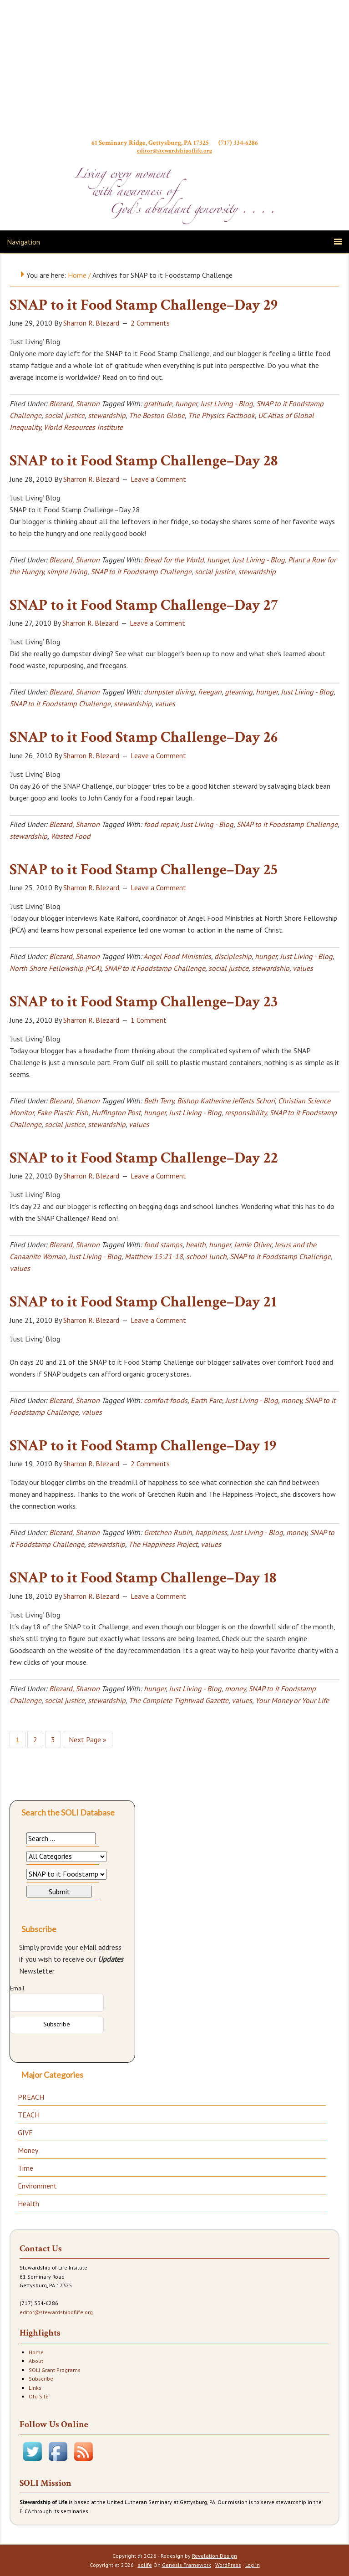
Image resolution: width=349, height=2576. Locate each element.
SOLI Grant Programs (55, 2370)
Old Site (39, 2396)
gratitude (158, 403)
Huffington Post (116, 1112)
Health (28, 2203)
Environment (37, 2185)
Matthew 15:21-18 (154, 1256)
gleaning (239, 691)
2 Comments (150, 322)
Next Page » (87, 1739)
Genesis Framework (186, 2564)
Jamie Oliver (252, 1244)
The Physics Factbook (221, 415)
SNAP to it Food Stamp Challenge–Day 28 (144, 461)
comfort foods (165, 1400)
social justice (65, 415)
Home (36, 2352)
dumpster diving (169, 691)
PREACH (31, 2097)
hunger (186, 403)
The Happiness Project (162, 1544)
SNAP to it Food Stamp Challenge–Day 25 (144, 870)
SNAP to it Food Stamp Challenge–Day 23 (144, 1002)
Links (35, 2387)
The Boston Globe (157, 415)
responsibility (245, 1112)
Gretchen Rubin (168, 1532)
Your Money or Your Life (292, 1700)
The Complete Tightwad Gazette (178, 1700)
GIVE (25, 2132)
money (291, 1400)
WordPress (228, 2564)
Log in (252, 2564)
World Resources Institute (83, 427)
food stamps (163, 1244)
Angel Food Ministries (177, 956)
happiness (211, 1532)
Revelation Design (214, 2555)
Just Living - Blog (226, 403)
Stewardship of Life (174, 71)
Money (28, 2150)
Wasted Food (71, 836)
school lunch (206, 1256)
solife (145, 2564)
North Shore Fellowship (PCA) (55, 968)
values (165, 703)
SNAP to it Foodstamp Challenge (141, 571)
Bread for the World (174, 559)
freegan (210, 691)
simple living (67, 571)
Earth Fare (206, 1400)
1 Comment (149, 1020)
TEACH (29, 2114)
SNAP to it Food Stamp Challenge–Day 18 (143, 1578)
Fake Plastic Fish (62, 1112)
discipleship (233, 956)
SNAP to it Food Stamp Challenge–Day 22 (144, 1158)
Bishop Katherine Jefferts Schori (226, 1100)
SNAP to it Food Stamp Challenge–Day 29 (144, 305)
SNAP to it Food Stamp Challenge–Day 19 (143, 1446)
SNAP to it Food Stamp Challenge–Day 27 (144, 605)
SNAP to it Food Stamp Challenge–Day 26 (144, 737)
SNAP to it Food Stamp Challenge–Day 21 (143, 1302)
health (196, 1244)
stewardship (107, 415)
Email (17, 1988)
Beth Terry (159, 1100)
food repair (160, 824)
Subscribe (41, 2378)
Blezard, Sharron (74, 403)
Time (25, 2168)
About (36, 2360)
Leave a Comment (158, 479)
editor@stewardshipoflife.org (174, 150)
